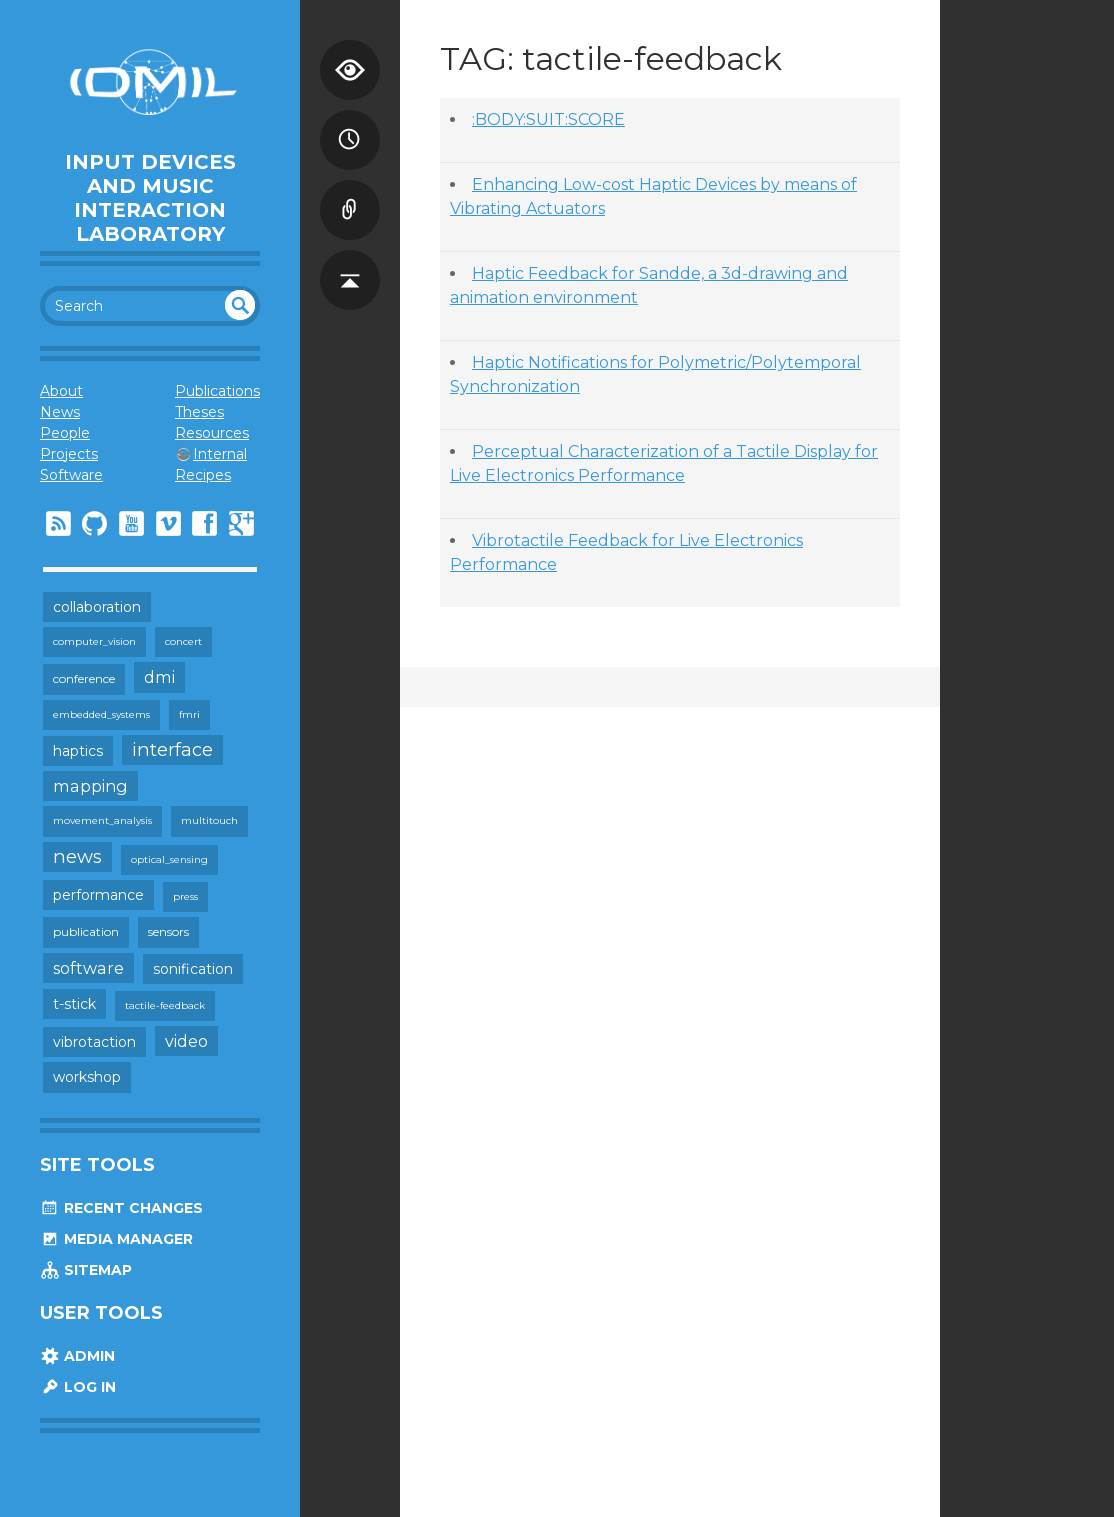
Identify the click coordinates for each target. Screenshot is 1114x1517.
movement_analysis (102, 820)
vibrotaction (94, 1042)
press (185, 896)
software (88, 968)
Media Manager (116, 1239)
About (61, 391)
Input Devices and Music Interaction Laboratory (150, 198)
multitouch (209, 820)
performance (98, 895)
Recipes (203, 475)
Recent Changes (121, 1208)
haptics (78, 751)
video (186, 1041)
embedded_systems (101, 714)
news (77, 856)
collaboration (97, 607)
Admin (77, 1356)
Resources (212, 433)
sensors (168, 931)
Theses (199, 412)
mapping (90, 786)
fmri (189, 714)
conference (84, 678)
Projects (69, 454)
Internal (220, 454)
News (60, 412)
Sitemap (86, 1270)
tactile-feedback (165, 1005)
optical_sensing (169, 859)
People (65, 433)
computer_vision (94, 641)
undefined (240, 305)
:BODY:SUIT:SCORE (548, 119)
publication (86, 931)
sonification (193, 969)
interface (172, 749)
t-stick (74, 1004)
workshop (87, 1077)
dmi (159, 677)
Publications (217, 391)
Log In (78, 1387)
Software (71, 475)
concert (183, 641)
